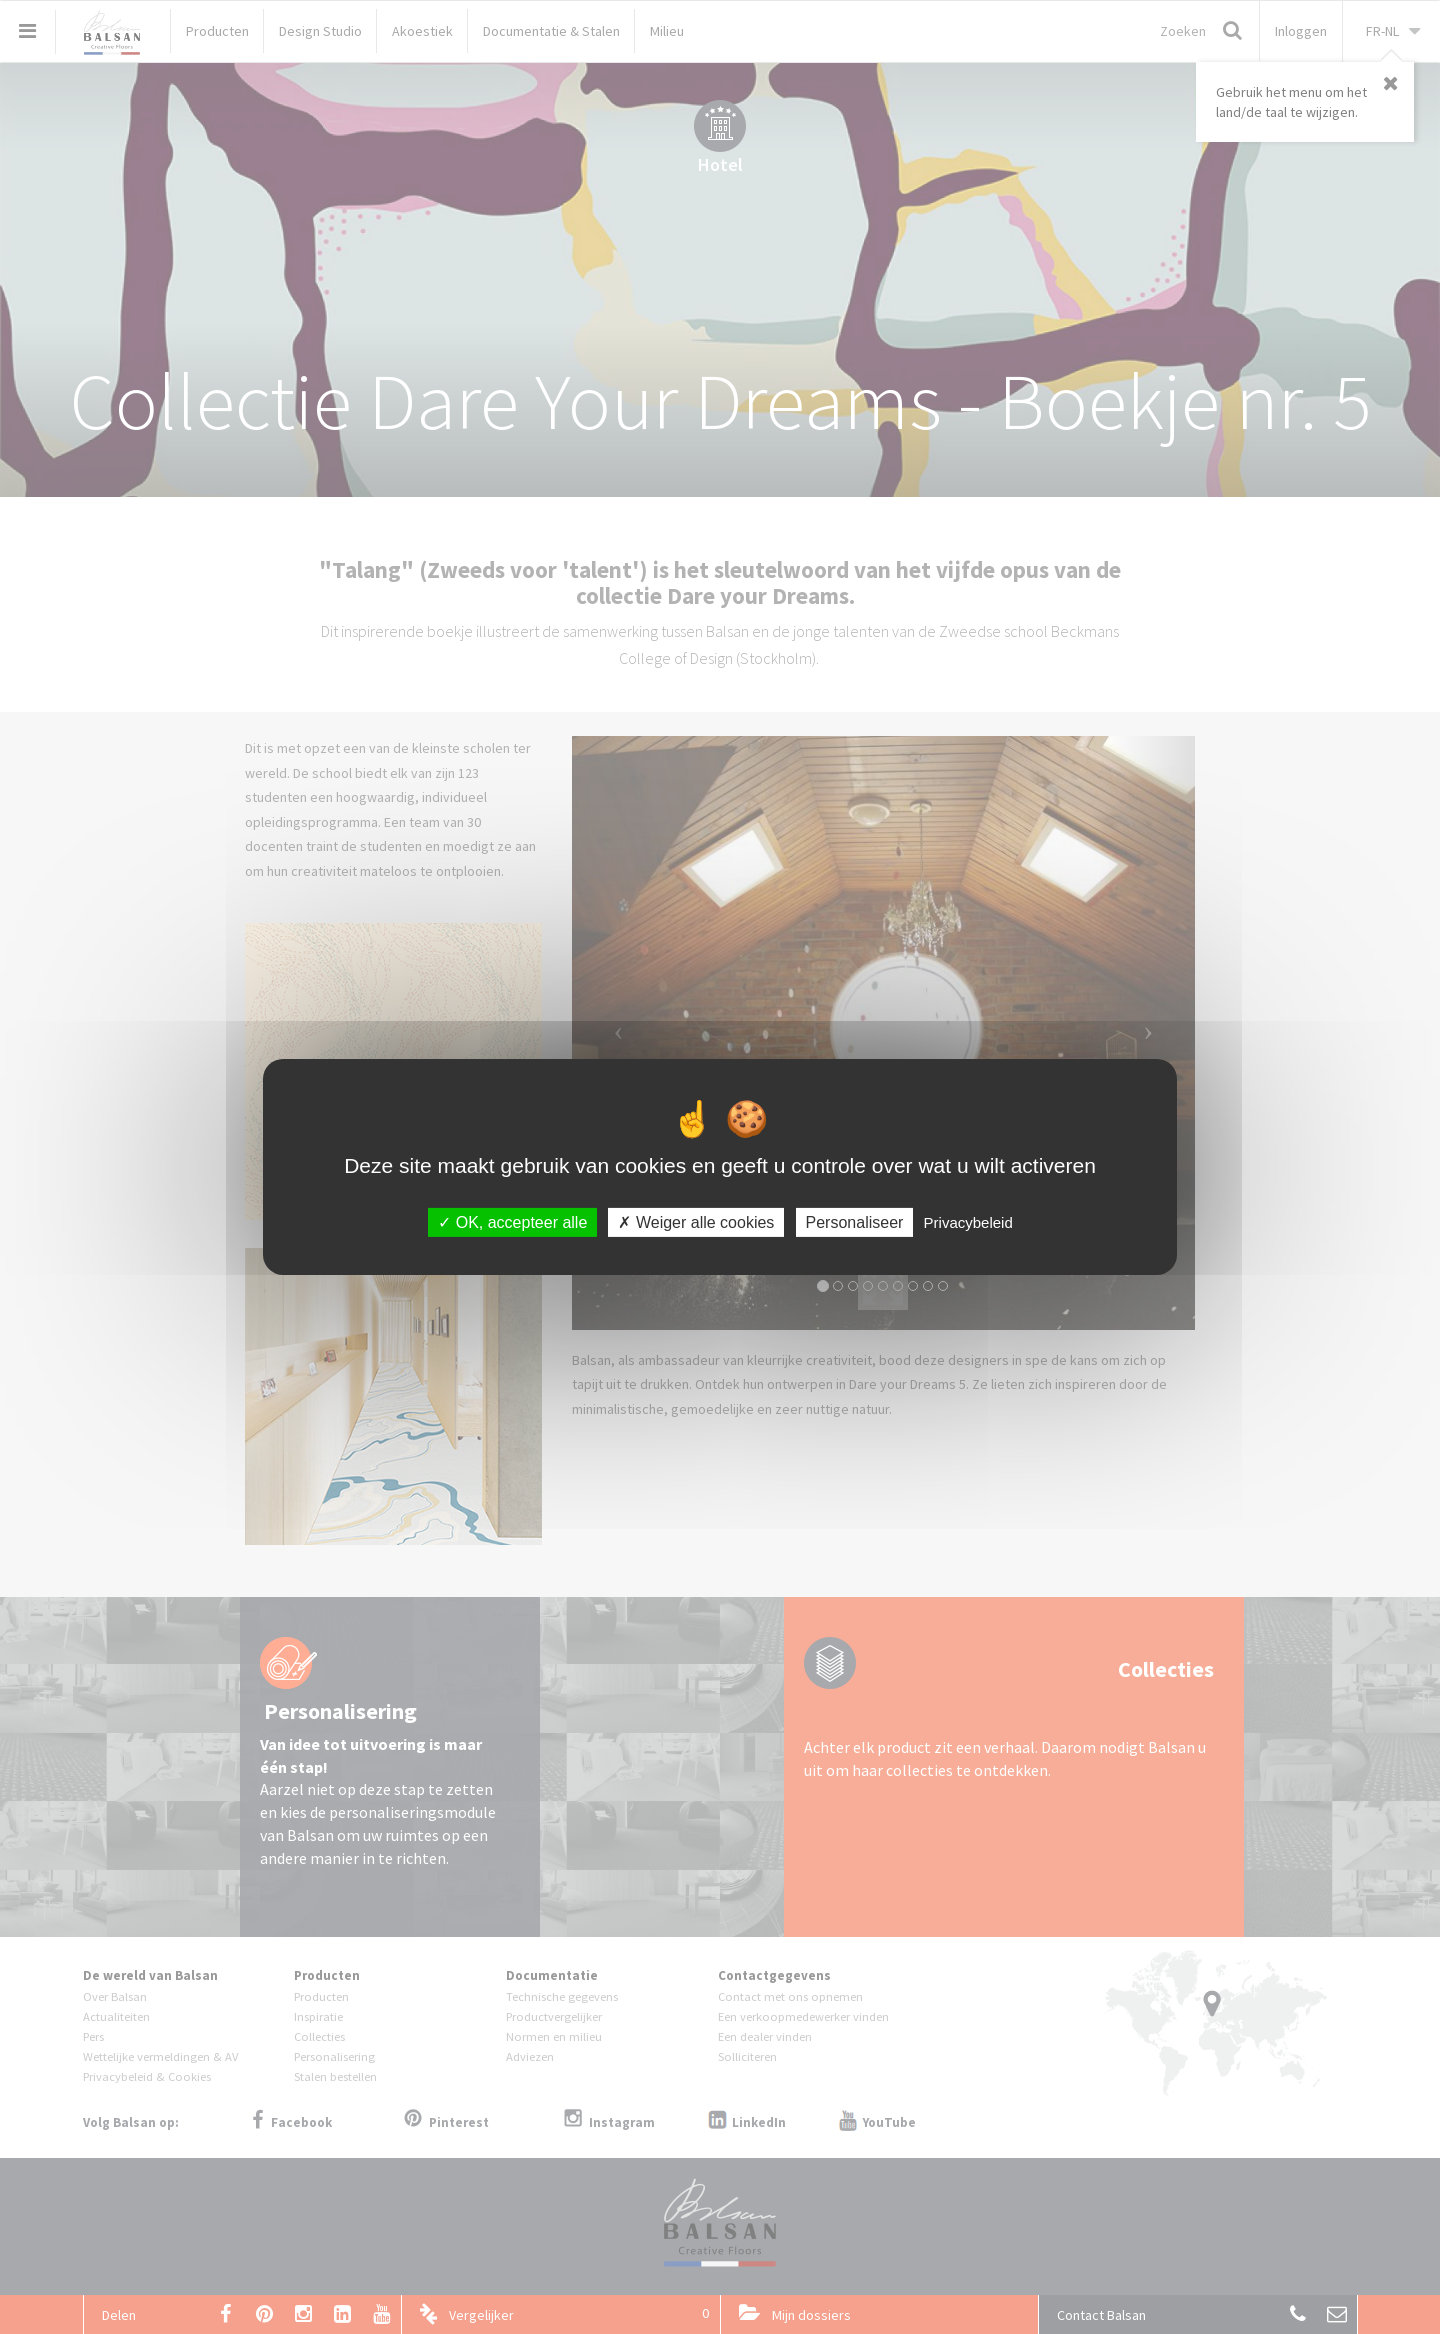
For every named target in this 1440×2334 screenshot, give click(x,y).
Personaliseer (855, 1222)
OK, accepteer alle (512, 1222)
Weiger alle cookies (696, 1222)
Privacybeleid (968, 1222)
